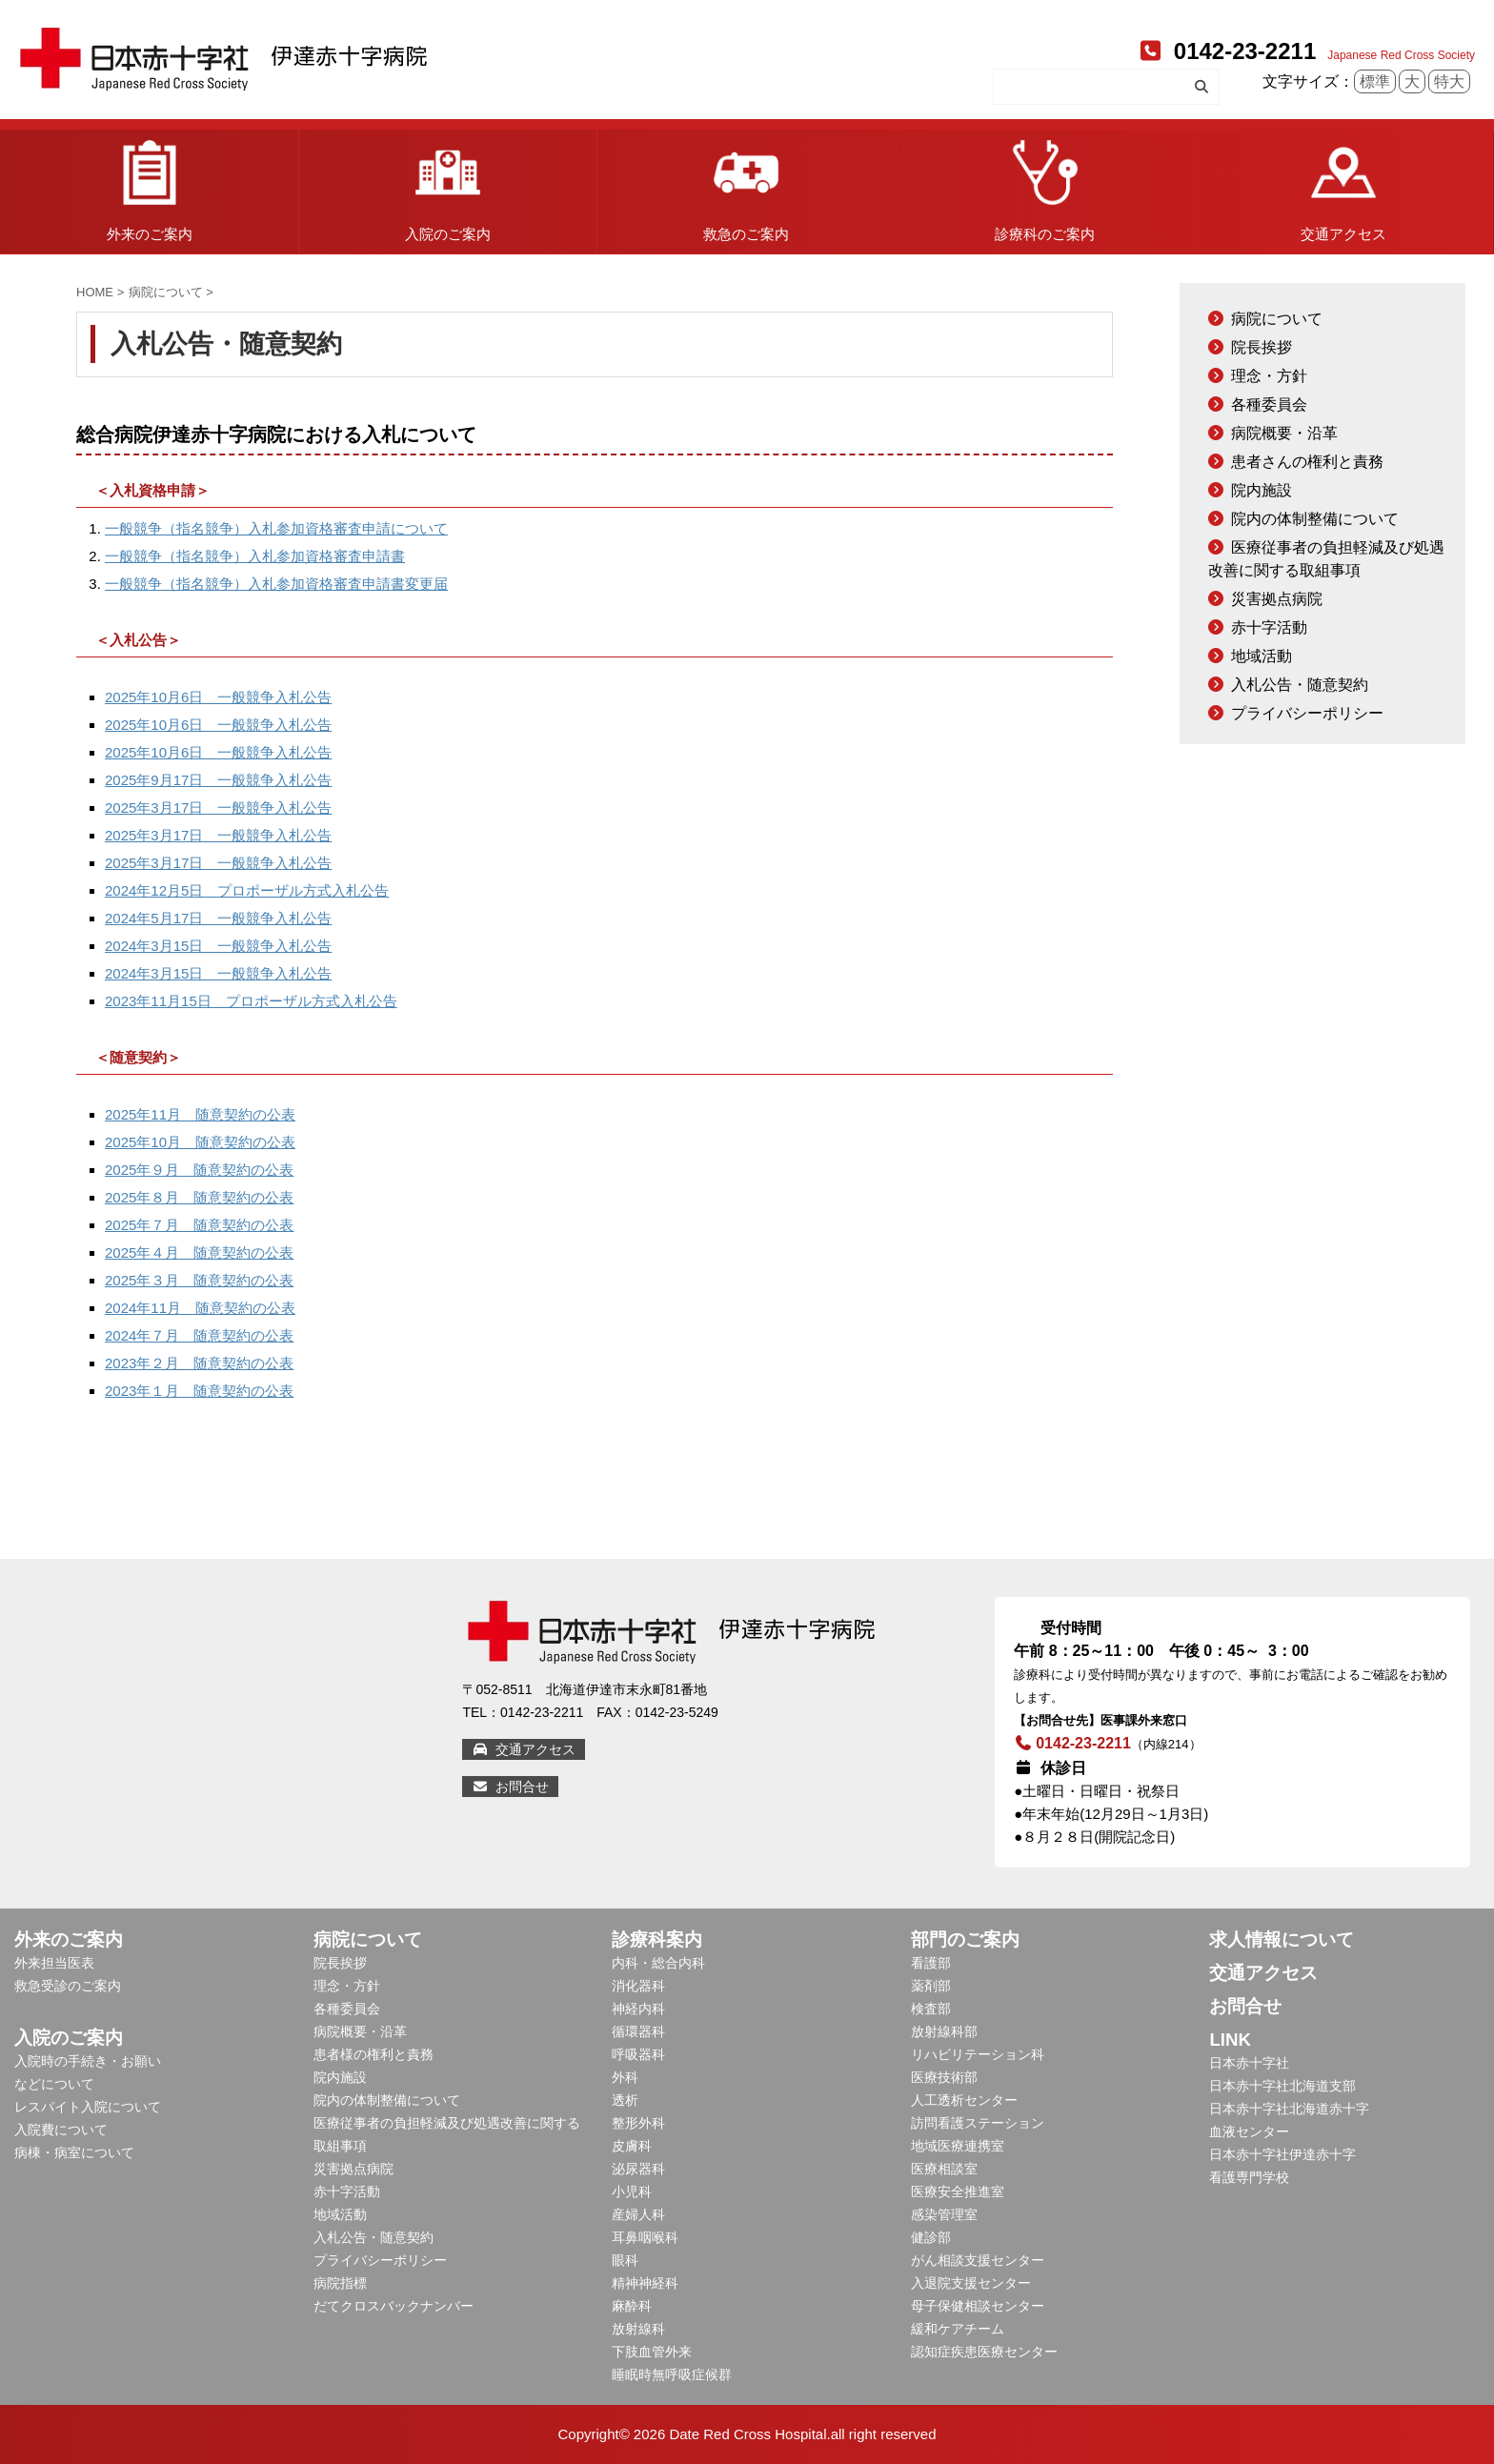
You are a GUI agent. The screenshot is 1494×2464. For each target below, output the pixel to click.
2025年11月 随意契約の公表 (200, 1114)
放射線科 (638, 2328)
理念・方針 (1269, 376)
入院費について (61, 2129)
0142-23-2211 (1226, 51)
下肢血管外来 (652, 2351)
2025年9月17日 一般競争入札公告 (218, 780)
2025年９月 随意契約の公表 (199, 1169)
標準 (1375, 81)
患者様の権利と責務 (373, 2054)
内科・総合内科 (658, 1962)
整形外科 (638, 2123)
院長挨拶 (1261, 347)
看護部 (931, 1962)
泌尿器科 (638, 2168)
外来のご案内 (149, 186)
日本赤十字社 (1249, 2062)
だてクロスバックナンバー (393, 2305)
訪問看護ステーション (977, 2123)
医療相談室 (944, 2168)
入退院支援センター (971, 2283)
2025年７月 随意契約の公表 (199, 1225)
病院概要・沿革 (1284, 433)
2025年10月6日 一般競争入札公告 (218, 697)
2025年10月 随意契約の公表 (200, 1142)
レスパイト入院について (87, 2106)
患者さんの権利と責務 (1307, 462)
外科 (625, 2077)
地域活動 (1261, 656)
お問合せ (510, 1786)
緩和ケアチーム (957, 2328)
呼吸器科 (638, 2054)
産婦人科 (638, 2214)
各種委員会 (1269, 404)
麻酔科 (632, 2305)
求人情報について (1281, 1939)
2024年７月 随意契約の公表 (199, 1335)
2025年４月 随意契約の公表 (199, 1252)
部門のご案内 (965, 1939)
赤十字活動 (1269, 627)
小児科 (632, 2191)
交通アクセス (1343, 186)
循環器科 (638, 2031)
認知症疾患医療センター (984, 2351)
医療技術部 (944, 2077)
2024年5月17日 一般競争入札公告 (218, 918)
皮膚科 (632, 2145)
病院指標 (340, 2283)
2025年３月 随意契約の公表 (199, 1280)
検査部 (931, 2008)
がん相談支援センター (977, 2260)
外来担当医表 (54, 1962)
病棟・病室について (74, 2152)
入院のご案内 (448, 186)
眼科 (625, 2260)
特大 (1449, 81)
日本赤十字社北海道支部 (1282, 2085)
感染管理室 (944, 2214)
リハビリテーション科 (977, 2054)
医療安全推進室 (957, 2191)
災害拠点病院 (1276, 599)
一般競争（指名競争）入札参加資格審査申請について (276, 528)
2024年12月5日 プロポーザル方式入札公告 (247, 890)
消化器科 (638, 1985)
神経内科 (638, 2008)
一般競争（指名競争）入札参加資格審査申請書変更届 (276, 584)
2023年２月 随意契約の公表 (199, 1363)
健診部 (931, 2237)
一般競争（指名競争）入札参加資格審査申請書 (255, 556)
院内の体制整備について (1315, 519)
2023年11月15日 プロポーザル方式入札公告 (251, 1001)
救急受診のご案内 (67, 1985)
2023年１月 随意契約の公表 (199, 1391)
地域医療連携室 (957, 2145)
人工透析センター (964, 2100)
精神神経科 (645, 2283)
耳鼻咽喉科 (645, 2237)
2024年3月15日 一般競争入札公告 (218, 946)
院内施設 (1261, 490)
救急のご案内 (746, 186)
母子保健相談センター (977, 2305)
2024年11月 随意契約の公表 (200, 1308)
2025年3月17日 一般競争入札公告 (218, 807)
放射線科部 (944, 2031)
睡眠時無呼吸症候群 (672, 2374)
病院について (1276, 319)
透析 (625, 2100)
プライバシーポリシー (1307, 713)
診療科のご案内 (1045, 186)
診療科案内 (657, 1939)
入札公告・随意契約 (1299, 685)
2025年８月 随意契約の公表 (199, 1197)
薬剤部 (931, 1985)
